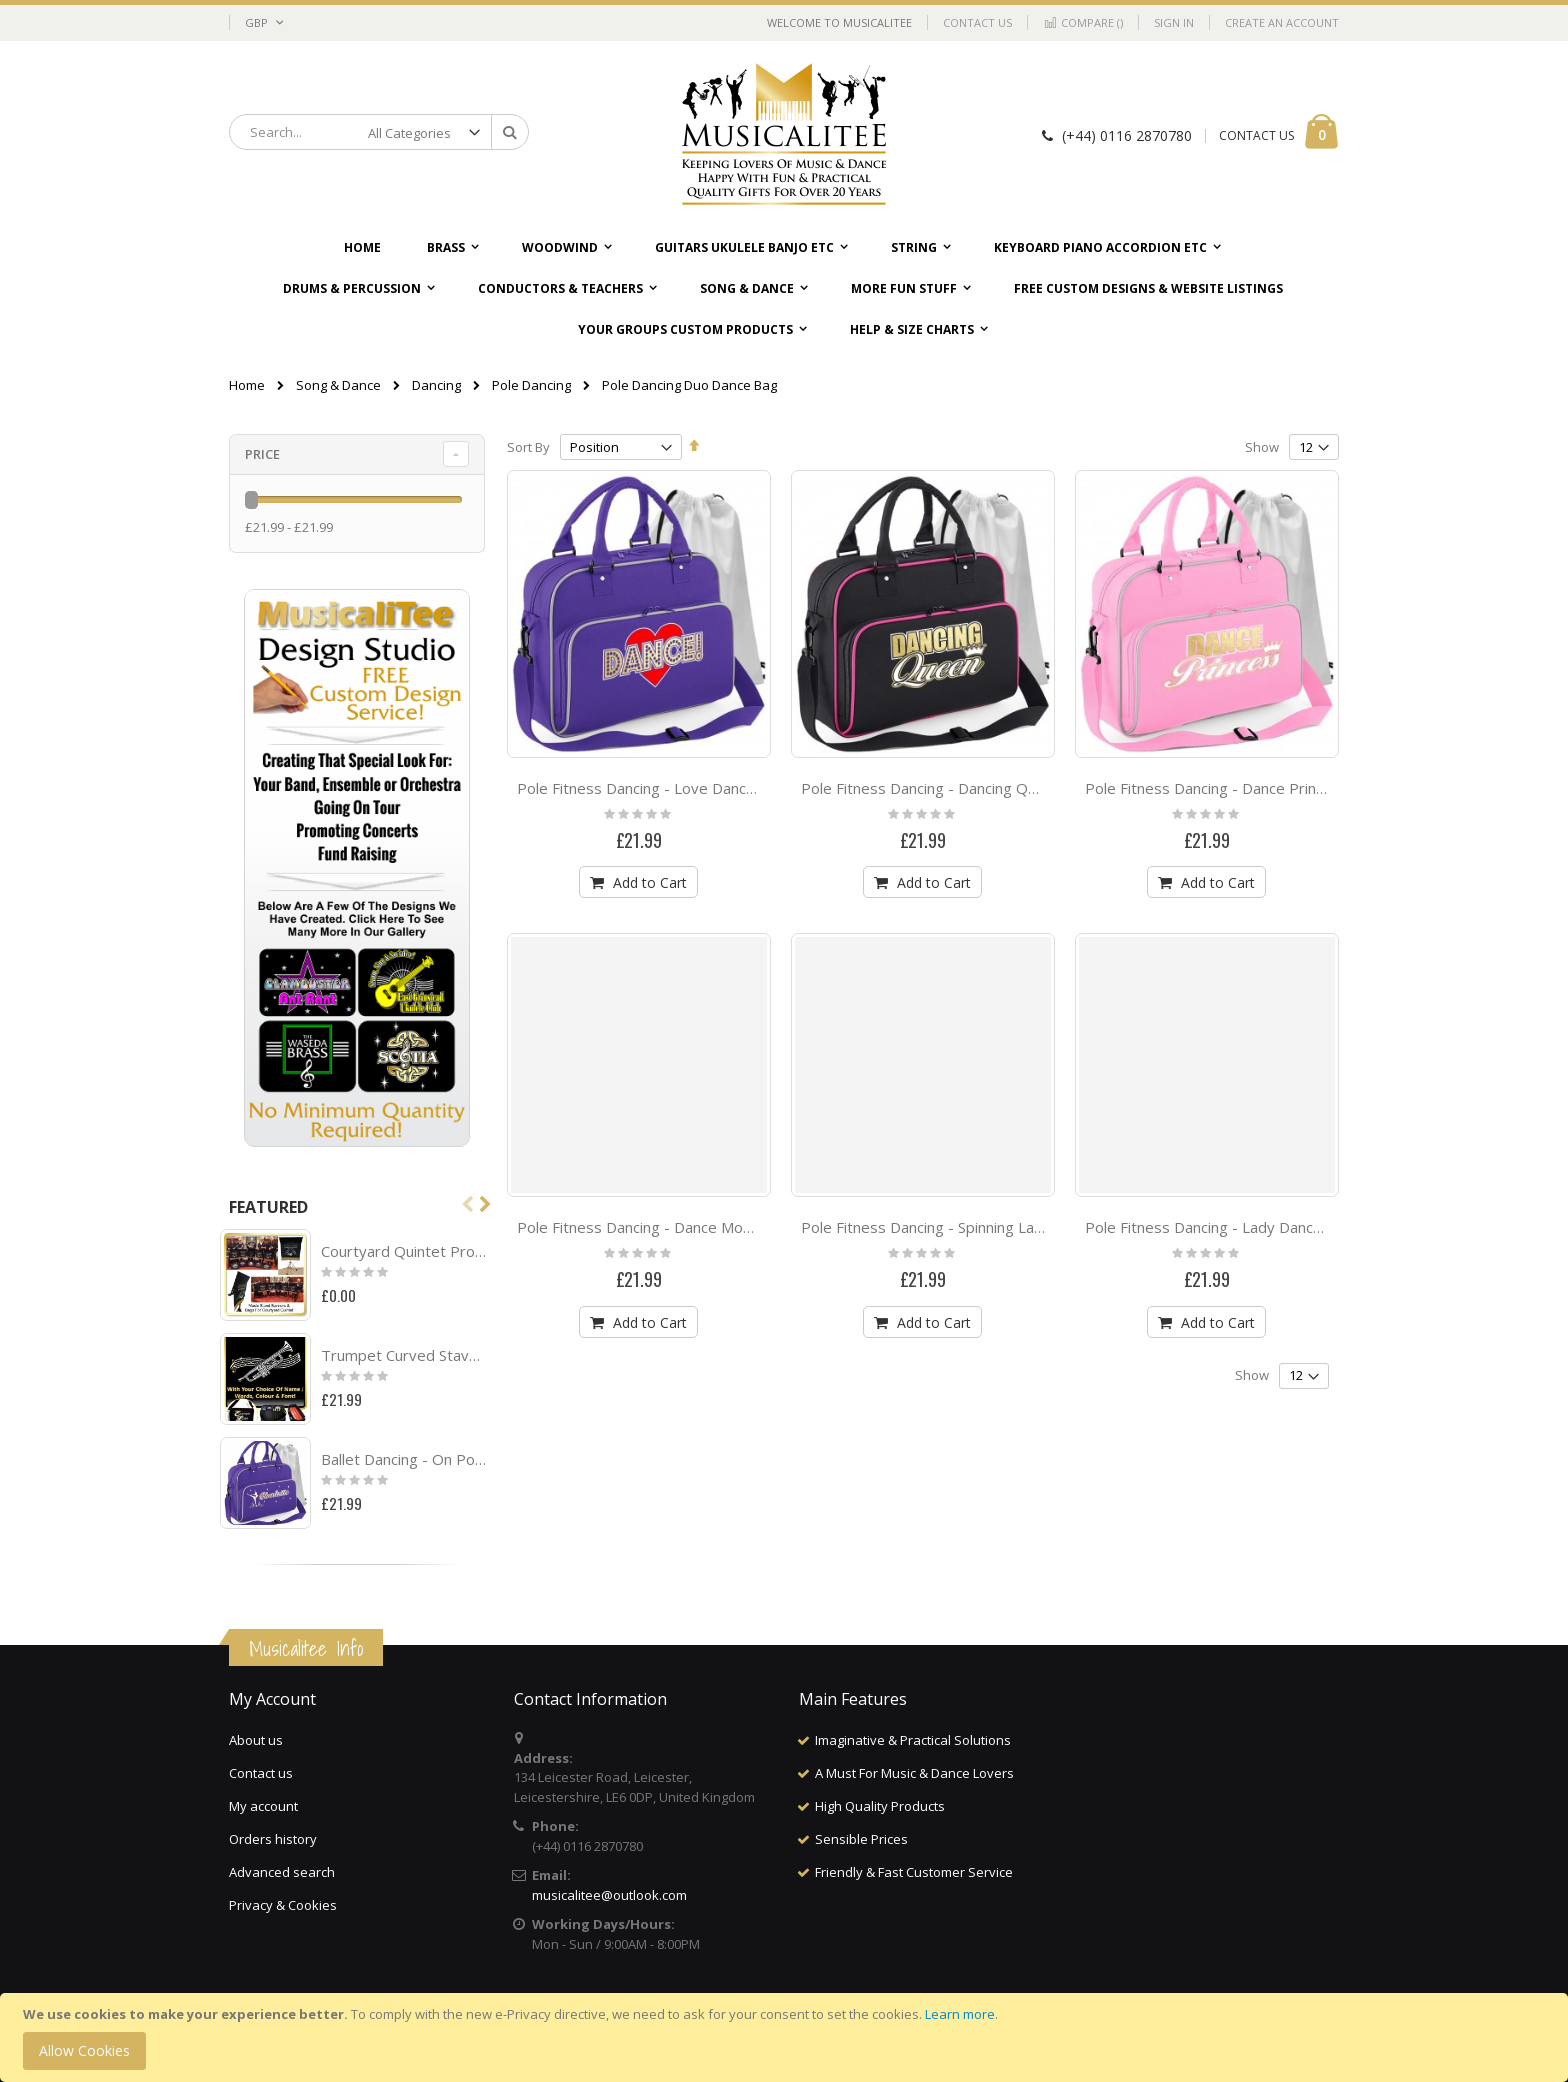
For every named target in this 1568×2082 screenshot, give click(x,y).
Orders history (273, 1839)
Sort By (528, 447)
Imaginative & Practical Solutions (913, 1740)
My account (263, 1806)
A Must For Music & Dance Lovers (914, 1773)
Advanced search (282, 1872)
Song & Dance (338, 385)
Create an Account (1282, 22)
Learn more (960, 2014)
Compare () (1083, 22)
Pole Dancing (531, 385)
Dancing (436, 385)
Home (247, 385)
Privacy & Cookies (283, 1905)
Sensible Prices (861, 1839)
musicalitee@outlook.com (609, 1895)
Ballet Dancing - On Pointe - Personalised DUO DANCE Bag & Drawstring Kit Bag (404, 1459)
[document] (787, 2037)
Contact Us (977, 22)
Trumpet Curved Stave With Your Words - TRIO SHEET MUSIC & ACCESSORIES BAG (404, 1355)
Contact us (261, 1773)
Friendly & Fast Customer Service (914, 1872)
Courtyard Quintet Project (404, 1251)
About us (256, 1740)
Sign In (1174, 22)
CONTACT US (1256, 135)
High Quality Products (880, 1806)
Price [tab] (262, 454)
